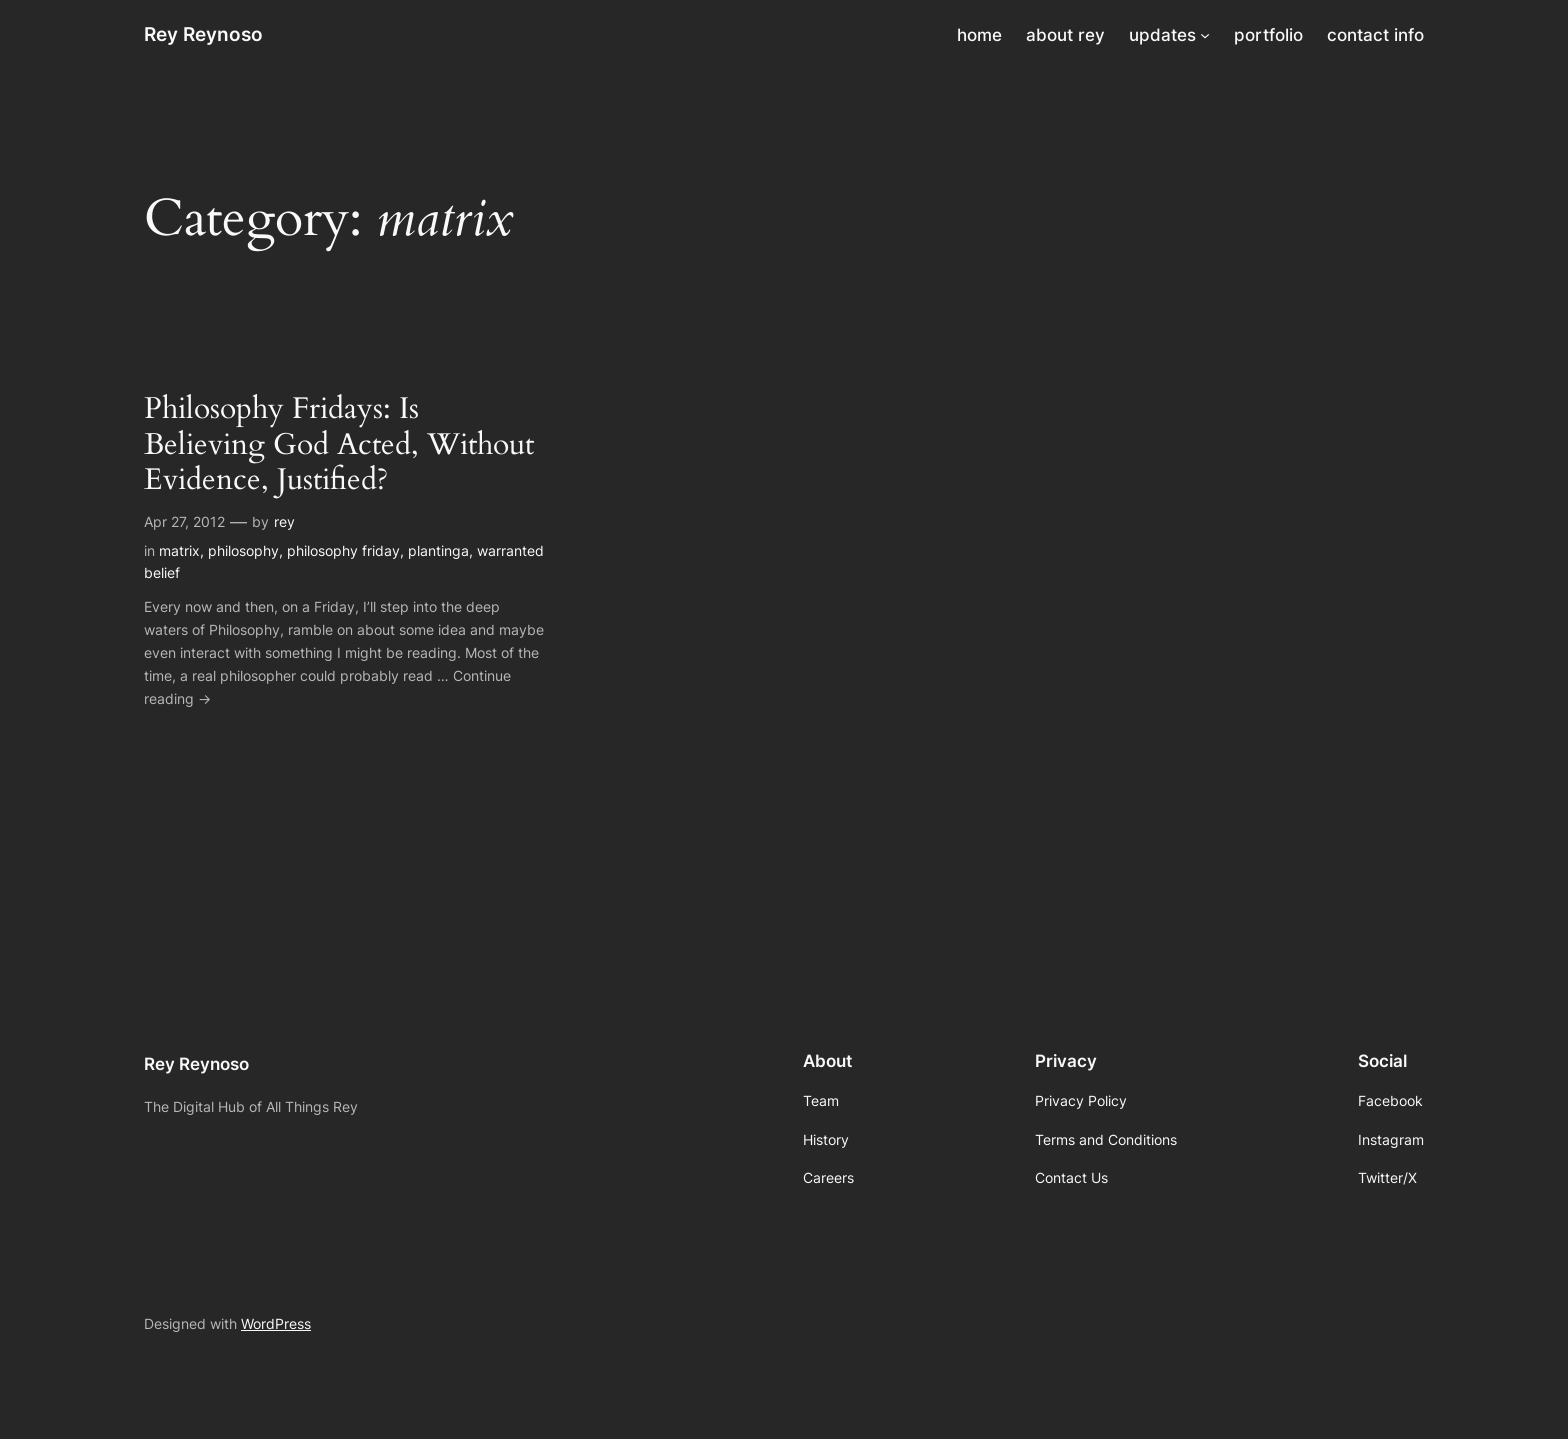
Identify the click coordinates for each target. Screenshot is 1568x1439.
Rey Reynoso (203, 34)
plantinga (438, 550)
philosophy (243, 550)
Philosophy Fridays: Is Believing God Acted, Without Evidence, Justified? (339, 445)
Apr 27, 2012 (184, 521)
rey (284, 521)
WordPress (276, 1323)
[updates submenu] (1205, 35)
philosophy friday (343, 550)
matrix (179, 550)
